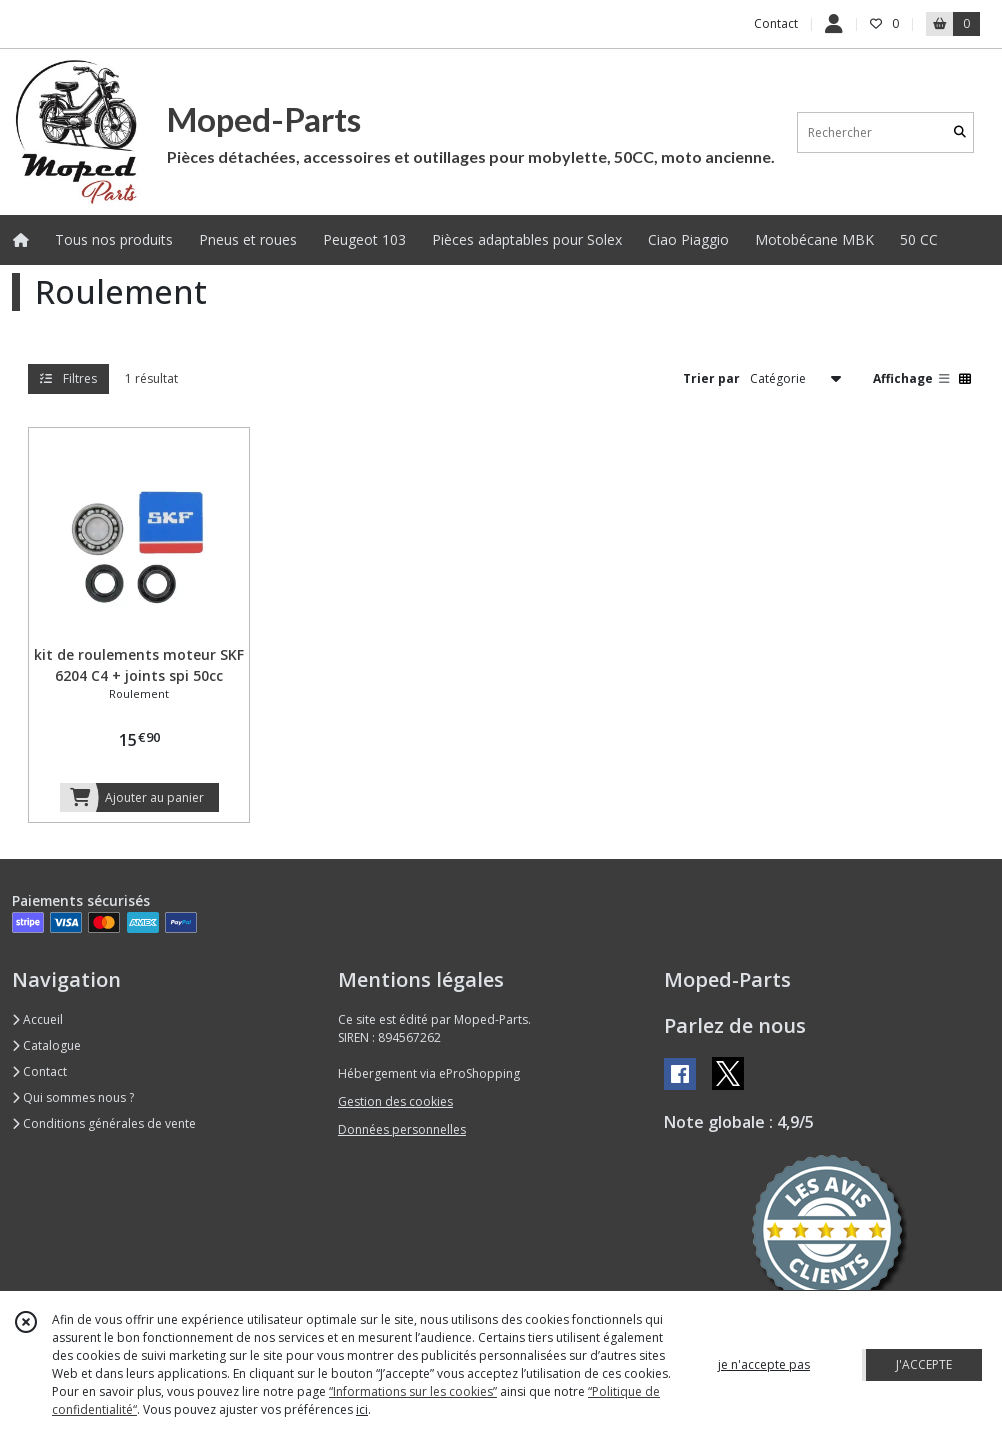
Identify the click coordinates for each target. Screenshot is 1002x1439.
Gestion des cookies (395, 1101)
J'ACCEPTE (924, 1364)
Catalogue (46, 1045)
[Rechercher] (960, 132)
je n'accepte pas (764, 1364)
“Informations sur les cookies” (413, 1391)
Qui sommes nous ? (73, 1097)
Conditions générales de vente (104, 1123)
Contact (776, 23)
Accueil (37, 1019)
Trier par (711, 378)
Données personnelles (402, 1129)
